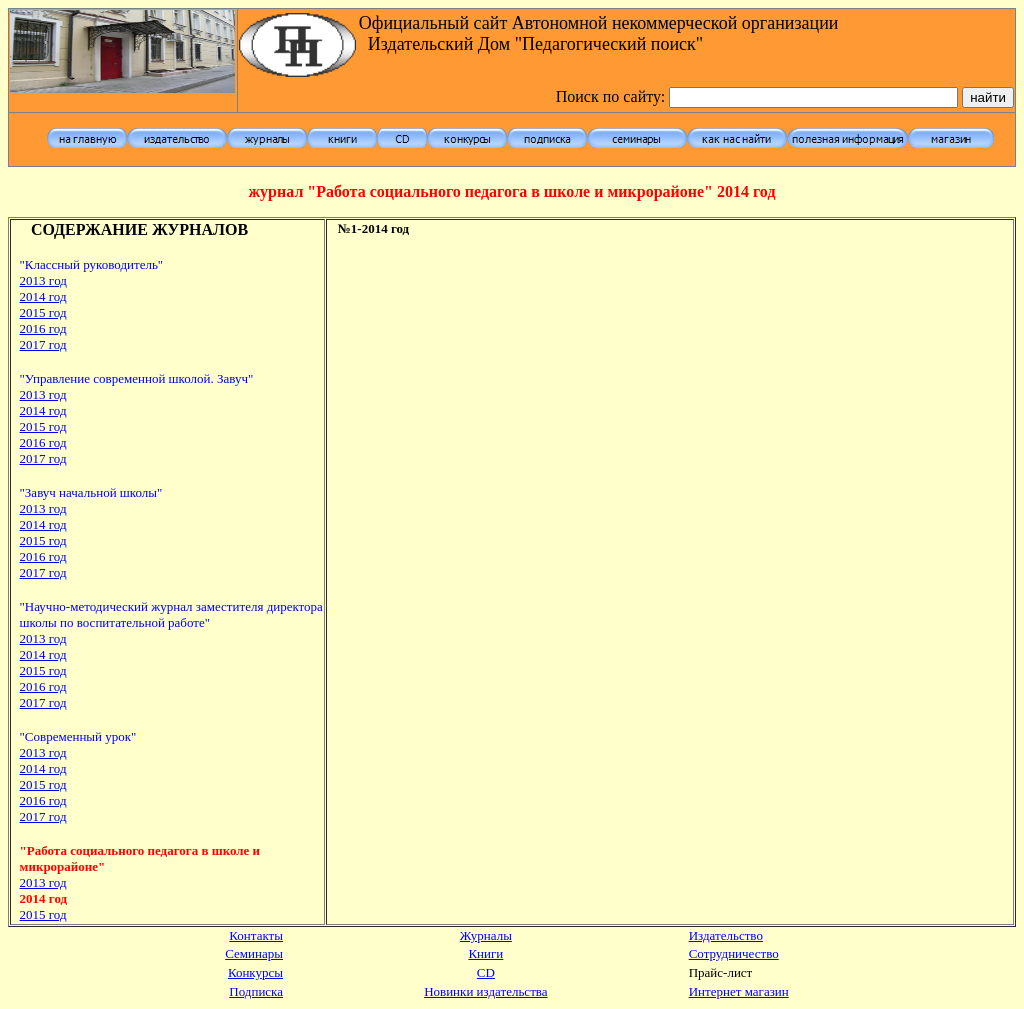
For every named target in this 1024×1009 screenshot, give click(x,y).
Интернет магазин (739, 991)
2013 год (43, 508)
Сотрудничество (734, 953)
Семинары (254, 953)
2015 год (43, 540)
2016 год (43, 442)
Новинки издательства (485, 991)
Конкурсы (255, 972)
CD (486, 972)
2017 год (43, 344)
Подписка (256, 991)
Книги (485, 953)
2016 (43, 800)
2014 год (43, 296)
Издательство (726, 935)
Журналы (486, 935)
